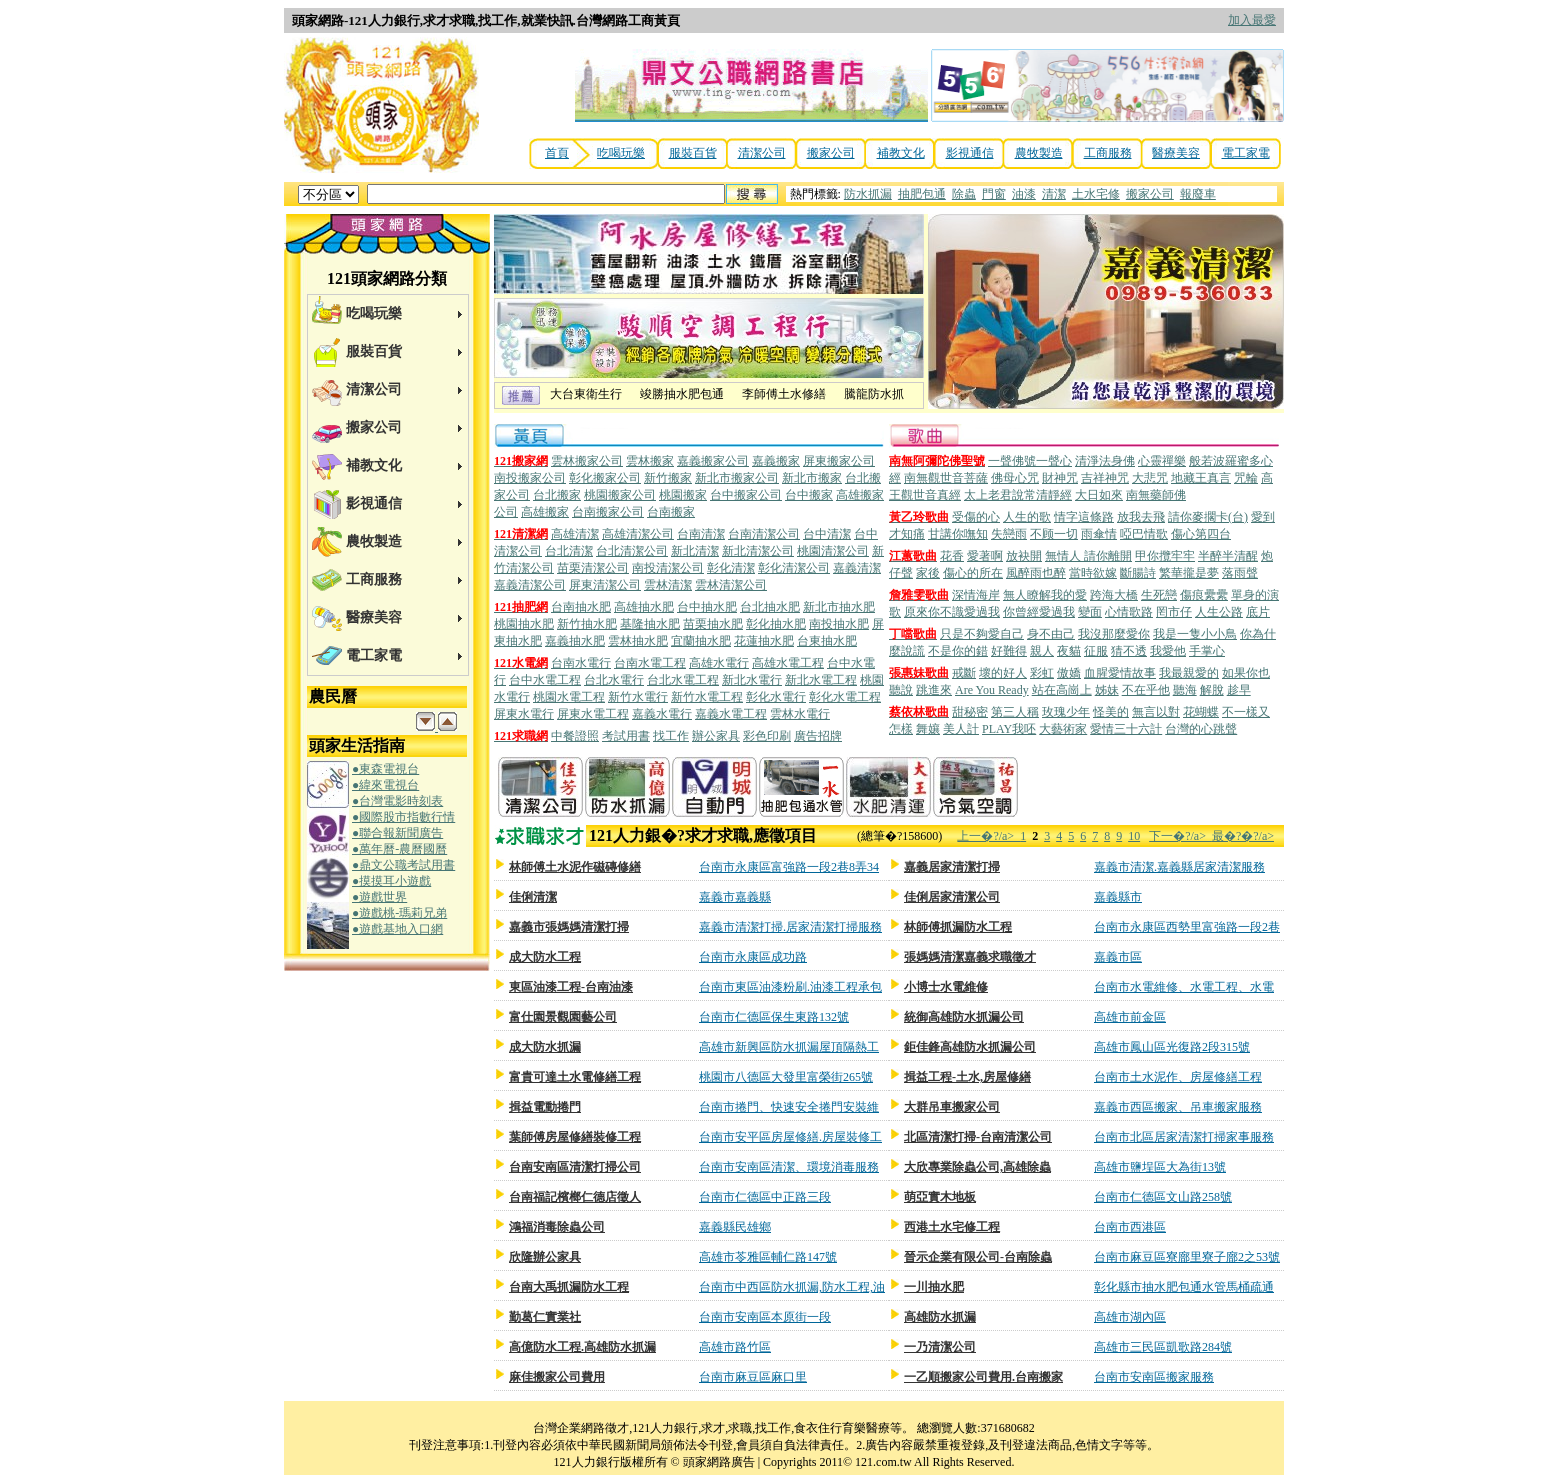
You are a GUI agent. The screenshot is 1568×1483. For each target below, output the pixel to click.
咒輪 (1246, 478)
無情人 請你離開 (1088, 556)
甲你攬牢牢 (1165, 556)
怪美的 (1111, 712)
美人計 (961, 729)
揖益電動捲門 (545, 1107)
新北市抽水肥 (839, 607)
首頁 (557, 153)
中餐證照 (575, 736)
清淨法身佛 (1105, 461)
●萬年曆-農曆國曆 (399, 849)
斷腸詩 (1138, 573)
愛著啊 (985, 556)
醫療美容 (1176, 153)
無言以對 (1156, 712)
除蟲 (964, 194)
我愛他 (1168, 651)
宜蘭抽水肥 (701, 641)
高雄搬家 (545, 512)
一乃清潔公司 (940, 1347)
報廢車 (1198, 194)
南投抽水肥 (839, 624)
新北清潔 (695, 551)
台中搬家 (809, 495)
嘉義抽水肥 (575, 641)
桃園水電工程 (569, 697)
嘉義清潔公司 (530, 585)
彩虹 (1042, 673)
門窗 (994, 194)
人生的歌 (1027, 517)
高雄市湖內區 (1130, 1317)
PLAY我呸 (1009, 729)
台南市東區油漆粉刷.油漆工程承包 (790, 987)
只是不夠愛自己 (982, 634)
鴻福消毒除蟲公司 (557, 1227)
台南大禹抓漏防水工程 (569, 1287)
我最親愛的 (1189, 673)
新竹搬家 (668, 478)
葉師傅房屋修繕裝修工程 (575, 1137)
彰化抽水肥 (776, 624)
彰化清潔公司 (794, 568)
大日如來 (1099, 495)
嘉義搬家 (776, 461)
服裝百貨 (693, 153)
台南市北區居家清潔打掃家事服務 (1184, 1137)
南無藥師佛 (1156, 495)
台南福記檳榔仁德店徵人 (575, 1197)
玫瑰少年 (1066, 712)
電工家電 (1246, 153)
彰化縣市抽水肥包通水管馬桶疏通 (1184, 1287)
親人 (1042, 651)
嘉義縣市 (1118, 897)
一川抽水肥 (934, 1287)
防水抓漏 (868, 194)
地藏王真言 (1201, 478)
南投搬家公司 (530, 478)
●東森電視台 (385, 769)
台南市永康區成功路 (753, 957)
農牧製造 (1039, 153)
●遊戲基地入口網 (397, 929)
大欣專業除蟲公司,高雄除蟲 (977, 1167)
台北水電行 (614, 680)
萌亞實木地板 (940, 1197)
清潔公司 (762, 153)
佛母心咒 (1015, 478)
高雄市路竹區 (735, 1347)
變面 (1090, 612)
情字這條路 (1084, 517)
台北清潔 (569, 551)
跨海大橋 (1114, 595)
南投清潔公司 (668, 568)
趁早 (1239, 690)
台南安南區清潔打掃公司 (575, 1167)
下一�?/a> (1180, 836)
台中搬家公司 (746, 495)
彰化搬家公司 (605, 478)
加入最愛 (1252, 20)
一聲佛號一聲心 (1030, 461)
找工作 (671, 736)
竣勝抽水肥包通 (682, 396)
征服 (1096, 651)
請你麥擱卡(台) (1208, 517)
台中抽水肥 (707, 607)
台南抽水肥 (581, 607)
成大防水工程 (545, 957)
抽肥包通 (922, 194)
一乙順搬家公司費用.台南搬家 (983, 1377)
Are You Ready (992, 690)
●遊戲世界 (379, 897)
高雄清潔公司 (638, 534)
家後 (928, 573)
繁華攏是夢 (1189, 573)
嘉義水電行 (662, 714)
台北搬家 (557, 495)
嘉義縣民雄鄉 (735, 1227)
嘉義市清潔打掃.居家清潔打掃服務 (790, 927)
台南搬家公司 (608, 512)
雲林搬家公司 (587, 461)
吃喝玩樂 (621, 153)
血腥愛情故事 (1120, 673)
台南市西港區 (1130, 1227)
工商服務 (1108, 153)
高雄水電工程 (788, 663)
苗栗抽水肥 (713, 624)
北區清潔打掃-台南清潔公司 (978, 1137)
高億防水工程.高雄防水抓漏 (582, 1347)
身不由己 (1051, 634)
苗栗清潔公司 (593, 568)
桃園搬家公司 (620, 495)
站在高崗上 (1062, 690)
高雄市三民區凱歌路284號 (1163, 1347)
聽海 (1185, 690)
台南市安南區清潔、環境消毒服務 (789, 1167)
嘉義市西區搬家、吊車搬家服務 (1178, 1107)
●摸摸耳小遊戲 (391, 881)
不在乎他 (1146, 690)
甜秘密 (970, 712)
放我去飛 (1141, 517)
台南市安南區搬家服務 (1154, 1377)
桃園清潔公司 (833, 551)
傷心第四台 (1201, 534)
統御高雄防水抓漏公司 (964, 1017)
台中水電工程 (545, 680)
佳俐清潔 (533, 897)
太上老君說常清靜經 (1018, 495)
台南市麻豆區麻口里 (753, 1377)
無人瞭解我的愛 (1045, 595)
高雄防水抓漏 (940, 1317)
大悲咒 (1150, 478)
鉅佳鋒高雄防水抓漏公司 (970, 1047)
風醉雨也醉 (1036, 573)
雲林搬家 (650, 461)
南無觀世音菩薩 (946, 478)
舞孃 (928, 729)
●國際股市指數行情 (403, 817)
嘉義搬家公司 (713, 461)
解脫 (1212, 690)
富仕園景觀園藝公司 (563, 1017)
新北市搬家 (812, 478)
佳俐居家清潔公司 (952, 897)
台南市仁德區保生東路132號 (774, 1017)
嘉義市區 (1118, 957)
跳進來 (934, 690)
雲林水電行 (800, 714)
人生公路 (1219, 612)
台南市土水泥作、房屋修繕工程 (1178, 1077)
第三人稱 (1015, 712)
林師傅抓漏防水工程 (958, 927)
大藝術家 (1063, 729)
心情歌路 (1129, 612)
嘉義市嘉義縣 (735, 897)
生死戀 (1159, 595)
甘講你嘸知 (958, 534)
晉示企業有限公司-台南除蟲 (978, 1257)
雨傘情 (1099, 534)
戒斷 (964, 673)
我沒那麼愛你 (1114, 634)
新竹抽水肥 (587, 624)
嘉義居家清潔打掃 (952, 867)
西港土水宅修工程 (952, 1227)
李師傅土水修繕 (784, 396)
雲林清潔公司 (731, 585)
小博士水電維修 (946, 987)
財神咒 (1060, 478)
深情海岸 (976, 595)
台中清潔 (827, 534)
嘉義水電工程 (731, 714)
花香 (952, 556)
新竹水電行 (638, 697)
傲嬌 (1069, 673)
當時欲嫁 (1093, 573)
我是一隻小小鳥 (1195, 634)
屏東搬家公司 (839, 461)
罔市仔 (1174, 612)
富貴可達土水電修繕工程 (575, 1077)
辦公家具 (716, 736)
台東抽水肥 (827, 641)
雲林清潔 (668, 585)
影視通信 (970, 153)
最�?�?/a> (1243, 836)
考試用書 (626, 736)
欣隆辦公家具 (545, 1257)
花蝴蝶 (1201, 712)
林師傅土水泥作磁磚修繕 (575, 867)
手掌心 (1207, 651)
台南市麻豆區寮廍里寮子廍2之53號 (1187, 1257)
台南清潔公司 (764, 534)
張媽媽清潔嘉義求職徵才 (970, 957)
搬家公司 (831, 153)
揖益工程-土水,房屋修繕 (967, 1077)
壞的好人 (1003, 673)
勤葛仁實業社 (545, 1317)
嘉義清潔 (857, 568)
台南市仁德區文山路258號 (1163, 1197)
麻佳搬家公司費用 (557, 1377)
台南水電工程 (650, 663)
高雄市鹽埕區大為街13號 (1160, 1167)
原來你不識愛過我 (952, 612)
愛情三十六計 (1126, 729)
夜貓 (1069, 651)
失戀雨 (1009, 534)
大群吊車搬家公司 (952, 1107)
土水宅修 (1096, 194)
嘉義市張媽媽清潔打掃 (569, 927)
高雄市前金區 (1130, 1017)
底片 (1258, 612)
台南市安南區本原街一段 (765, 1317)
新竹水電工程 (707, 697)
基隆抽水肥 (650, 624)
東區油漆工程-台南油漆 (571, 987)
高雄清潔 (575, 534)
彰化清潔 (731, 568)
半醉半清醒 (1228, 556)
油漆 (1024, 194)
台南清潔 (701, 534)
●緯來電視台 (385, 785)
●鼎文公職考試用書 (403, 865)
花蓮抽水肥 (764, 641)
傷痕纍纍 (1204, 595)
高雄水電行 (719, 663)
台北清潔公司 (632, 551)
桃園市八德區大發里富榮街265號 (786, 1077)
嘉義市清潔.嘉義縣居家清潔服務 (1179, 867)
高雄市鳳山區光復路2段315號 (1172, 1047)
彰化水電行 (776, 697)
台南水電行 (581, 663)
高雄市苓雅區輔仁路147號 (768, 1257)
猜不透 (1129, 651)
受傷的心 (976, 517)
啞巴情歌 (1144, 534)
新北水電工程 (821, 680)
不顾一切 (1054, 534)
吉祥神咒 (1105, 478)
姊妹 (1107, 690)
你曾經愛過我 (1039, 612)
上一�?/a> (988, 836)
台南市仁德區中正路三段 (765, 1197)
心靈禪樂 (1162, 461)
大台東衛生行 (586, 396)
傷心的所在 (973, 573)
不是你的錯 (958, 651)
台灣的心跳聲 (1201, 729)
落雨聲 (1240, 573)
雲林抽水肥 (638, 641)
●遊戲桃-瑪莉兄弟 (399, 913)
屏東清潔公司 (605, 585)
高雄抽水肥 (644, 607)
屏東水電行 (524, 714)
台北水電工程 (683, 680)
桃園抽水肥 (524, 624)
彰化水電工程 (845, 697)
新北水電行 (752, 680)
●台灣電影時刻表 (397, 801)
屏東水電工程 (593, 714)
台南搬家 (671, 512)
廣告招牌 (818, 736)
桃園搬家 (683, 495)
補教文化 (901, 153)
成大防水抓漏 (545, 1047)
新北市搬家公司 (737, 478)
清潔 (1054, 194)
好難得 (1009, 651)
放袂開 (1024, 556)
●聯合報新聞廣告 (397, 833)
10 (1134, 836)
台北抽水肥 (770, 607)
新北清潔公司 (758, 551)
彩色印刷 (767, 736)
